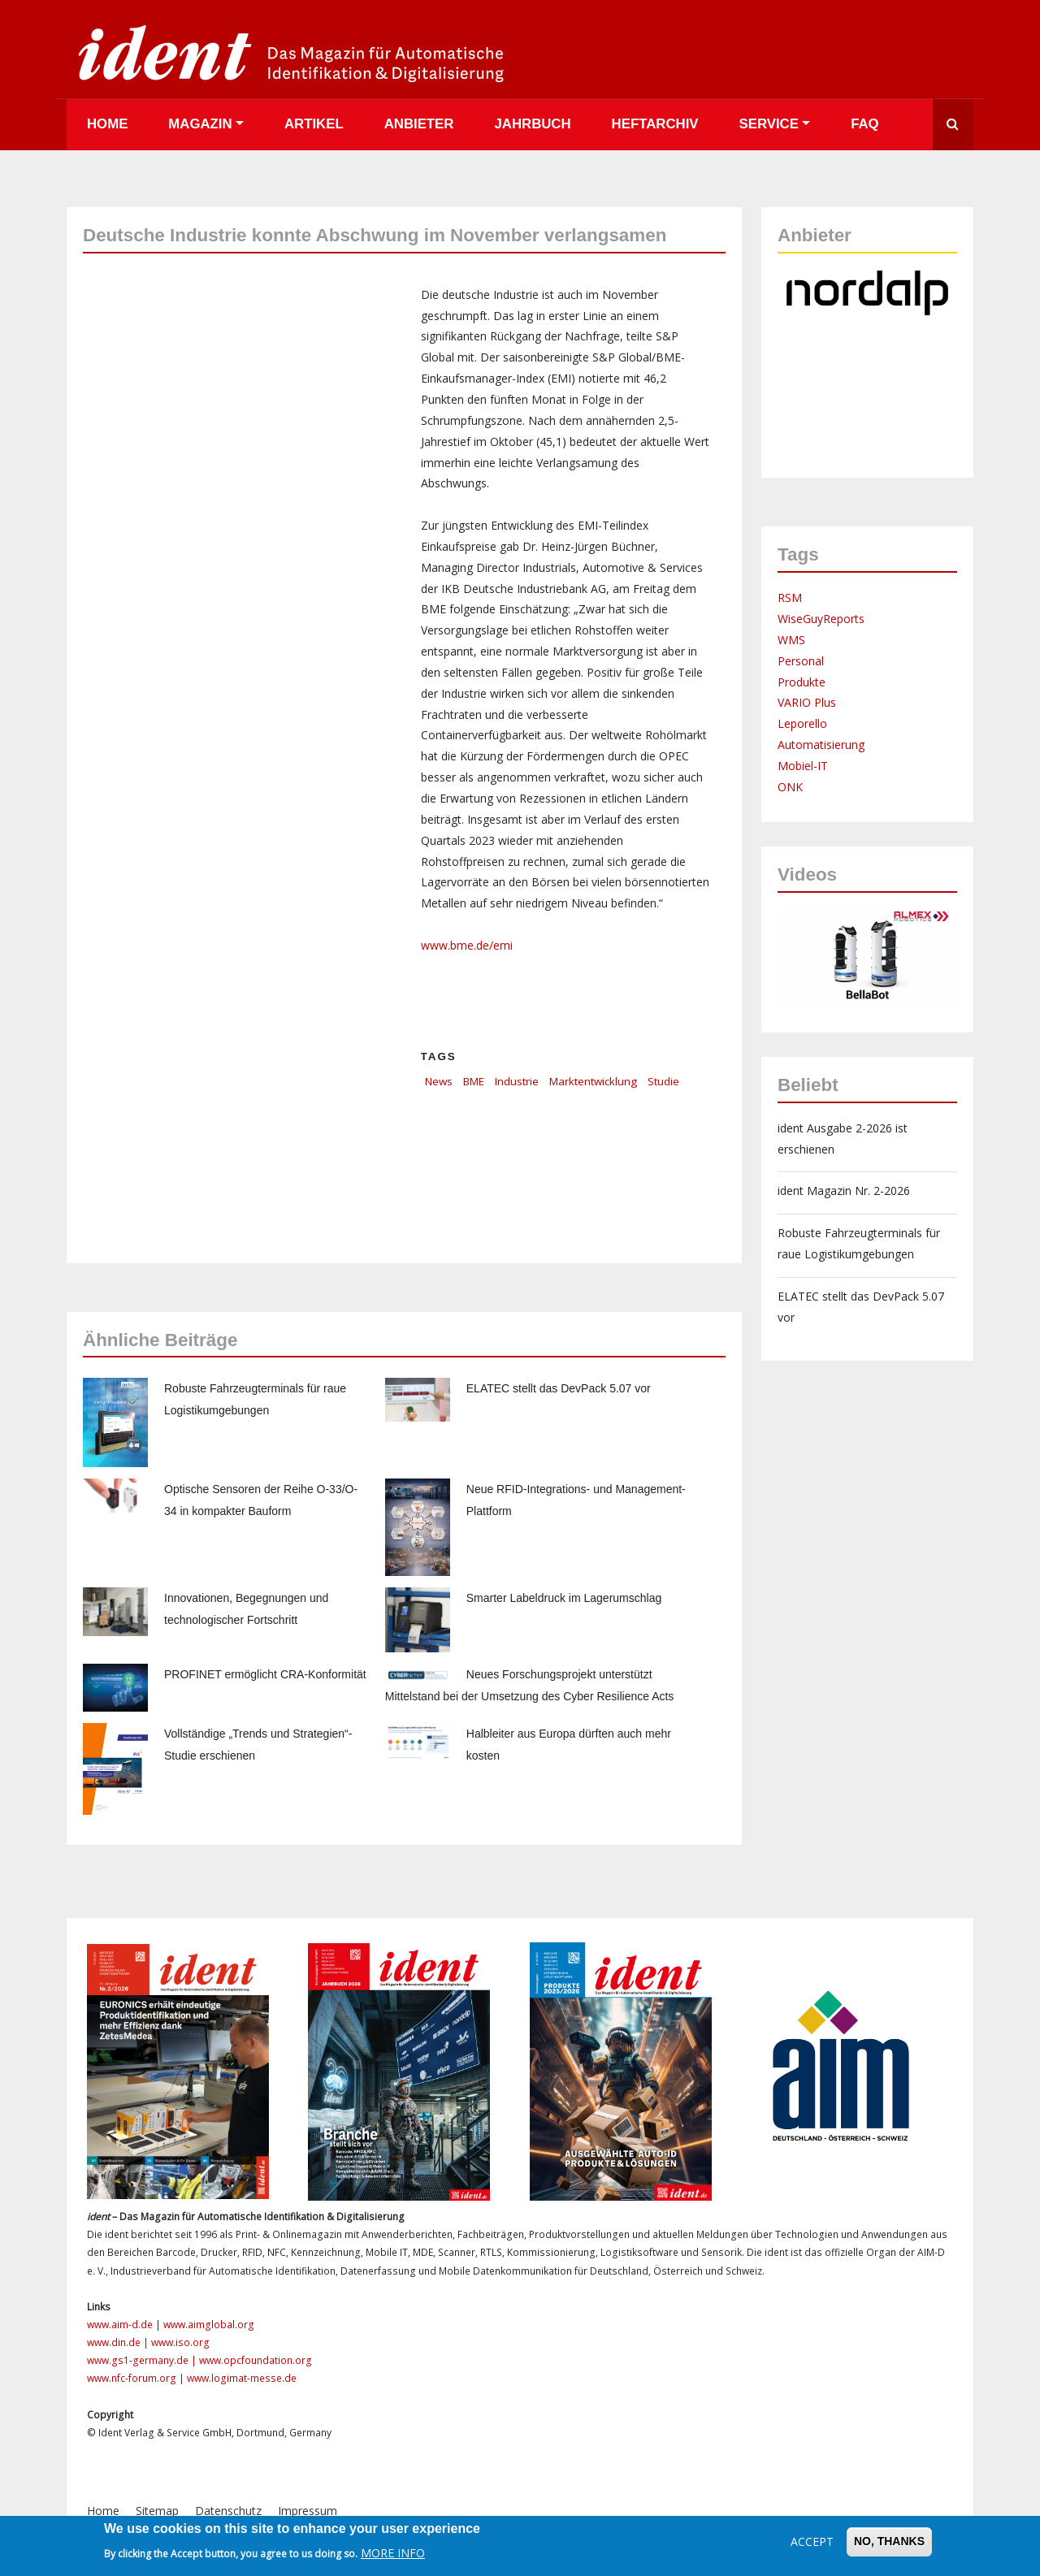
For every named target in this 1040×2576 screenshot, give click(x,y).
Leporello (802, 723)
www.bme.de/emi (467, 945)
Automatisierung (821, 744)
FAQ (865, 124)
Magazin (200, 124)
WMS (791, 639)
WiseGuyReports (821, 618)
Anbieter (419, 124)
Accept (812, 2541)
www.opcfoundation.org (255, 2360)
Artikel (314, 124)
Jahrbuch (532, 124)
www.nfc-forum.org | (137, 2378)
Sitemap (157, 2510)
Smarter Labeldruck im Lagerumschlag (563, 1597)
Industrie (517, 1081)
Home (107, 124)
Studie (663, 1081)
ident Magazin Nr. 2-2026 (844, 1190)
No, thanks (889, 2541)
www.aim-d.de (120, 2324)
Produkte (802, 682)
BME (473, 1081)
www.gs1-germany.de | (143, 2360)
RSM (790, 597)
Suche (953, 124)
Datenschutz (228, 2510)
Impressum (307, 2510)
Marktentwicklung (593, 1081)
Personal (801, 661)
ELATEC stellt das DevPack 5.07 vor (558, 1388)
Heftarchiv (655, 124)
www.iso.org (180, 2342)
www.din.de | (119, 2342)
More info (393, 2553)
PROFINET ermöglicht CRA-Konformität (265, 1674)
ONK (790, 786)
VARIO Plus (807, 702)
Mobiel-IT (803, 765)
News (439, 1081)
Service (769, 124)
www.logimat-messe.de (242, 2378)
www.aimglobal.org (208, 2324)
